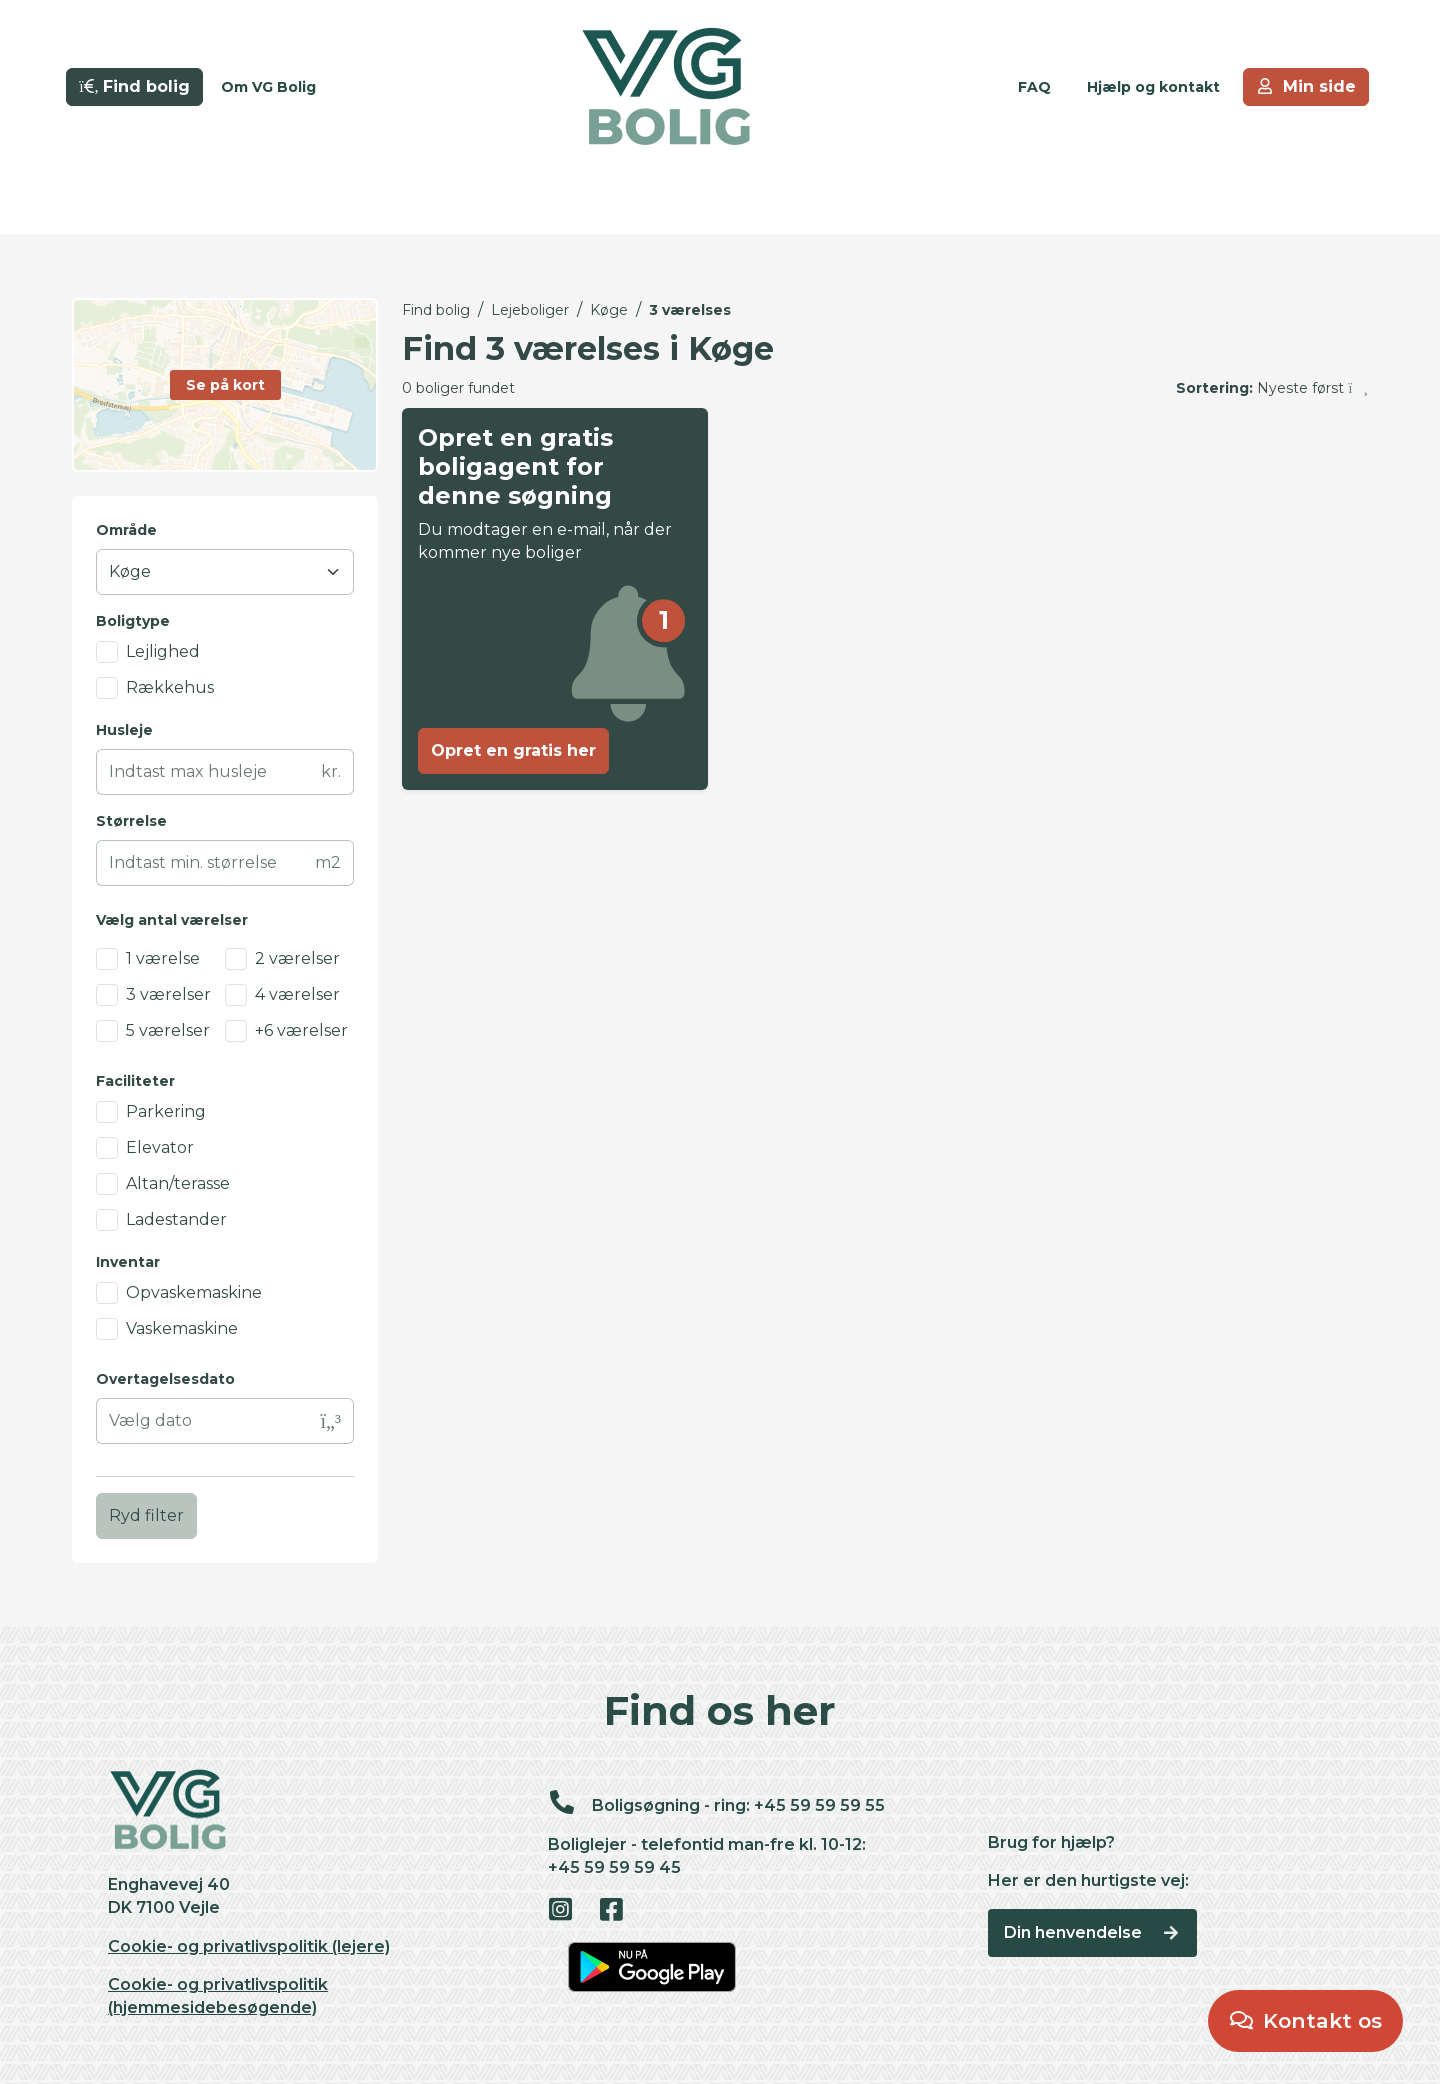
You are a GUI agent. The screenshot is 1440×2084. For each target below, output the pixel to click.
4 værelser (297, 994)
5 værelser (168, 1030)
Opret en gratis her (513, 750)
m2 (328, 862)
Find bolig (436, 310)
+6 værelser (301, 1030)
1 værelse (163, 958)
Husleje (124, 730)
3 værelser (168, 994)
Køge (609, 310)
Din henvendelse (1092, 1932)
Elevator (160, 1147)
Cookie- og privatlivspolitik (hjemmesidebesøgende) (218, 1996)
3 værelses (690, 310)
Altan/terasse (178, 1183)
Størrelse (131, 821)
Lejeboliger (530, 310)
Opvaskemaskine (194, 1292)
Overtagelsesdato (165, 1379)
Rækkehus (170, 687)
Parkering (166, 1111)
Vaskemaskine (182, 1328)
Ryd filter (146, 1515)
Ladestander (176, 1219)
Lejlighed (163, 651)
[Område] (225, 572)
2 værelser (297, 958)
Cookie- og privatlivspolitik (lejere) (249, 1946)
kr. (331, 771)
